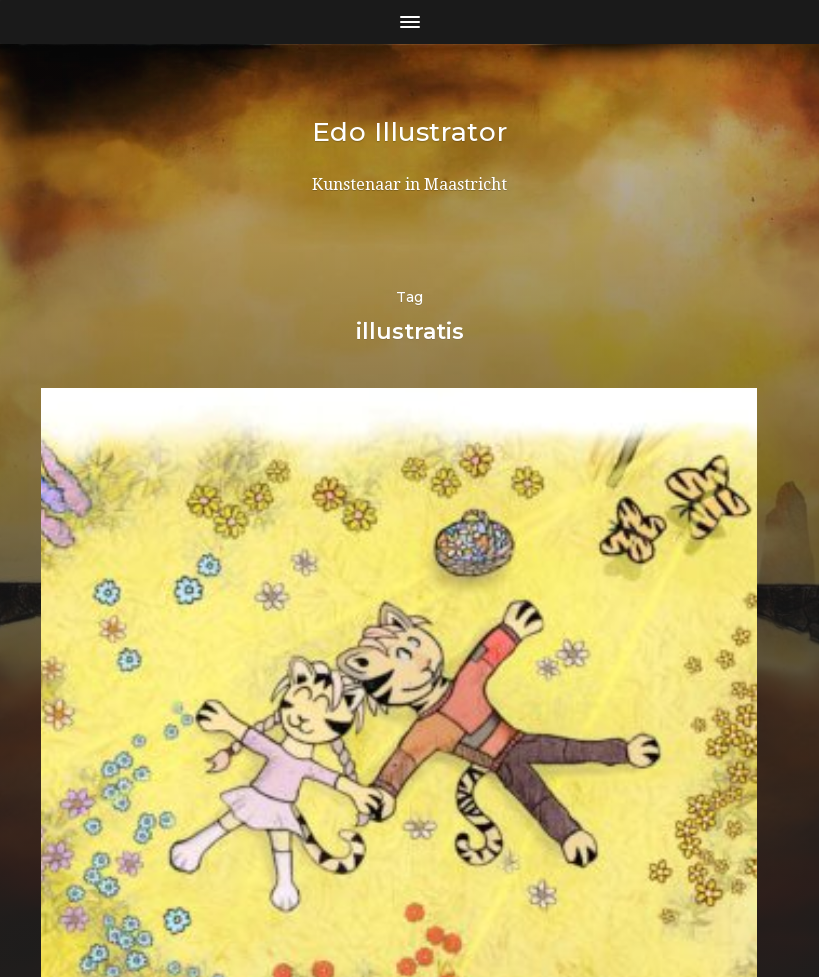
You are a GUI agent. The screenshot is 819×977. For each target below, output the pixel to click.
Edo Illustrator (410, 131)
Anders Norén (449, 890)
